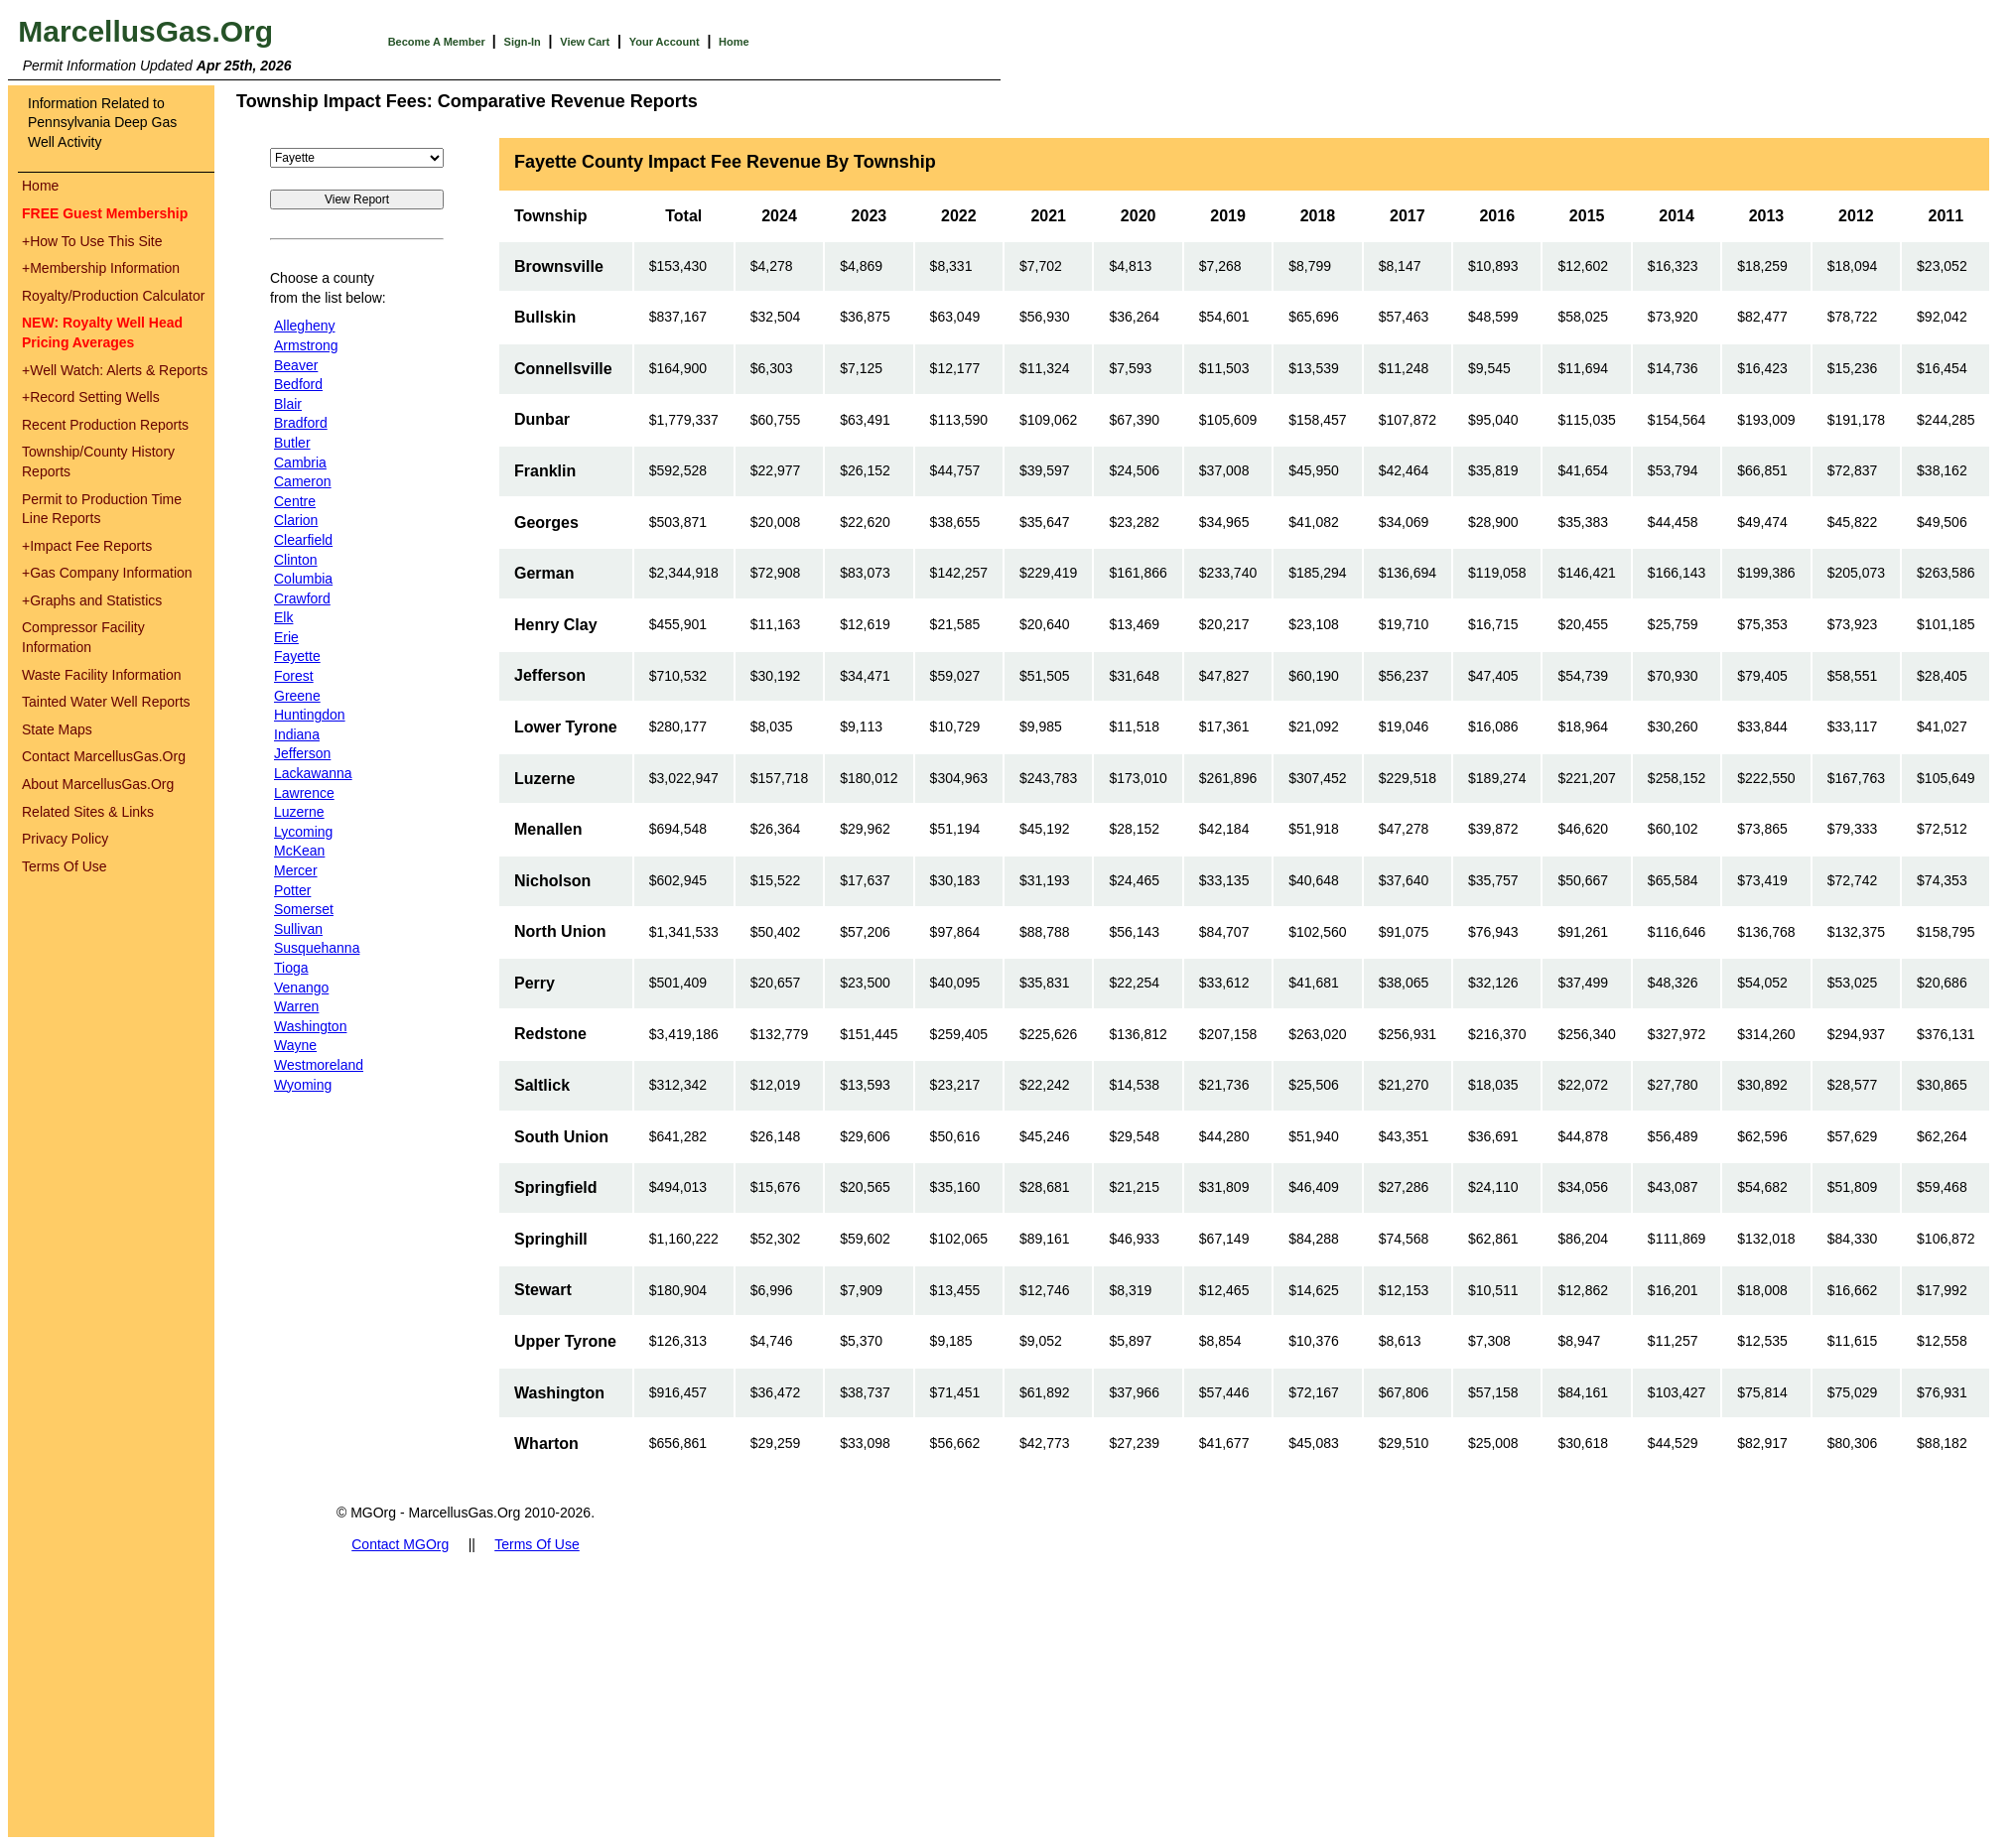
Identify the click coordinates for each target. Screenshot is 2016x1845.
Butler (292, 443)
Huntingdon (309, 715)
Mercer (296, 870)
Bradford (301, 423)
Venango (301, 987)
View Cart (584, 42)
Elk (283, 617)
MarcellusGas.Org (145, 31)
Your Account (664, 42)
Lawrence (304, 793)
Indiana (297, 734)
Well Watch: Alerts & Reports (114, 370)
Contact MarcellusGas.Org (104, 756)
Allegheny (305, 325)
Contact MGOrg (400, 1544)
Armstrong (306, 345)
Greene (297, 696)
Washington (310, 1026)
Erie (286, 637)
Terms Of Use (64, 866)
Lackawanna (313, 773)
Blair (288, 404)
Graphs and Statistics (92, 600)
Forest (294, 676)
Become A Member (438, 42)
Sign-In (522, 42)
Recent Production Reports (105, 425)
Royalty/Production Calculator (113, 296)
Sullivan (298, 929)
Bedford (298, 384)
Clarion (296, 520)
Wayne (295, 1045)
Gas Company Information (107, 573)
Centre (295, 501)
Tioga (291, 968)
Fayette (297, 656)
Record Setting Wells (91, 397)
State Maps (57, 729)
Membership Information (101, 268)
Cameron (303, 481)
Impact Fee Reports (87, 546)
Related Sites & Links (88, 812)
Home (734, 42)
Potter (292, 890)
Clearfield (303, 540)
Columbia (303, 579)
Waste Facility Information (102, 675)
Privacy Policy (65, 839)
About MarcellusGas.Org (98, 784)
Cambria (300, 462)
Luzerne (299, 812)
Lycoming (303, 832)
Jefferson (302, 753)
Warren (296, 1006)
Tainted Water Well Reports (106, 702)
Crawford (302, 598)
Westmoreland (318, 1065)
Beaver (296, 365)
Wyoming (303, 1085)
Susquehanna (316, 948)
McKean (299, 850)
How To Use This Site (92, 241)
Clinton (296, 560)
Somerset (304, 909)
